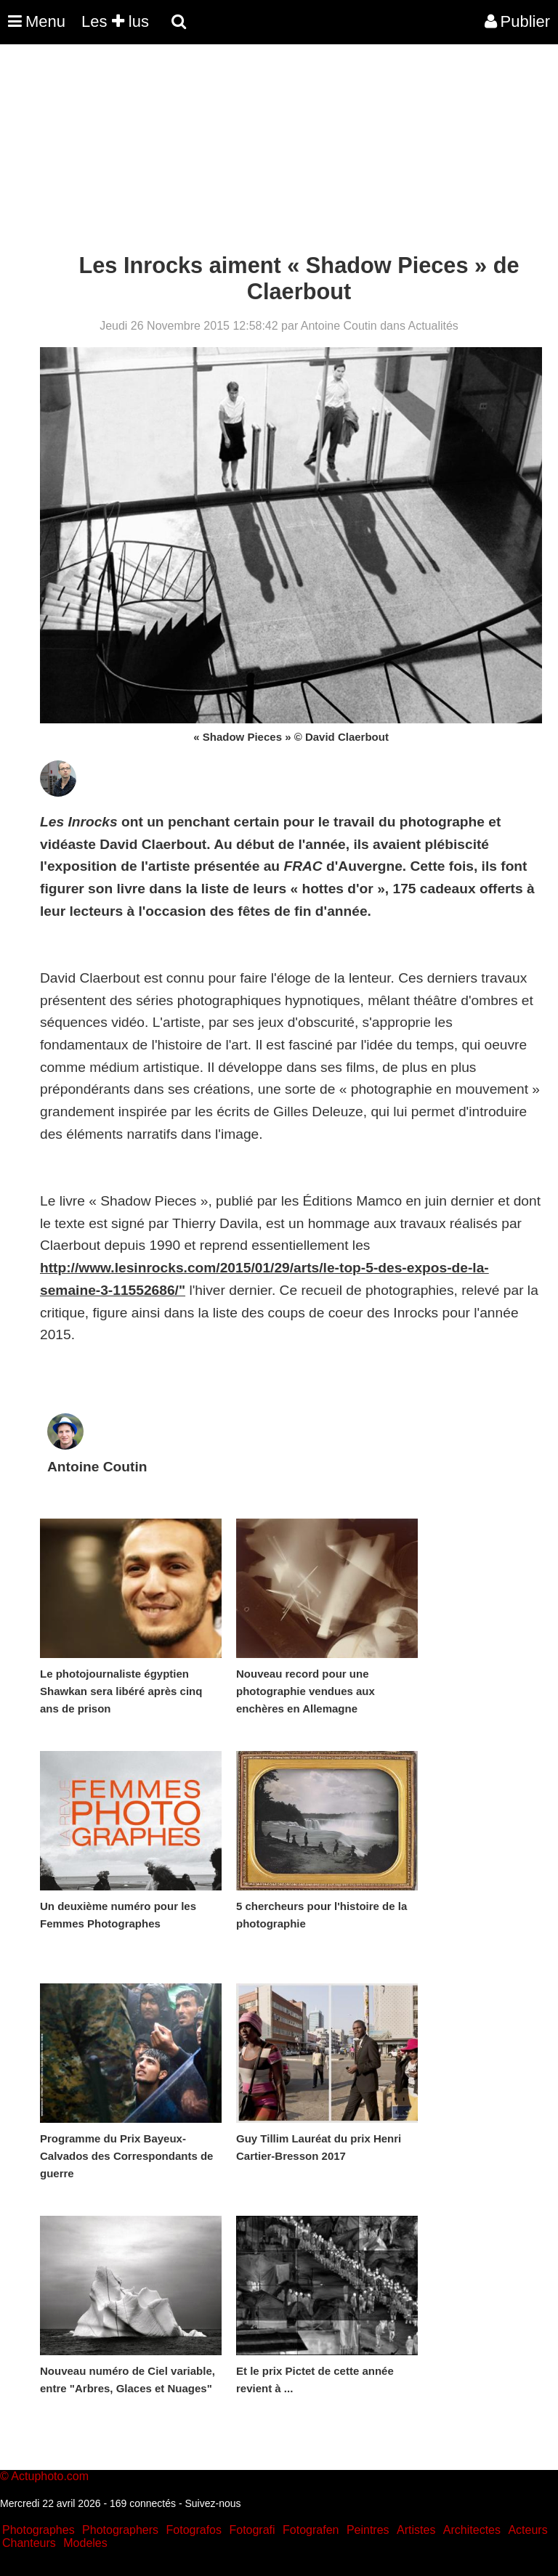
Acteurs (527, 2530)
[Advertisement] (264, 151)
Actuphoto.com (50, 2476)
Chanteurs (29, 2543)
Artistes (416, 2530)
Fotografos (194, 2530)
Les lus (115, 21)
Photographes (38, 2530)
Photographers (120, 2530)
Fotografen (311, 2530)
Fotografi (252, 2530)
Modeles (85, 2543)
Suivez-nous (212, 2503)
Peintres (368, 2530)
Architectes (472, 2530)
